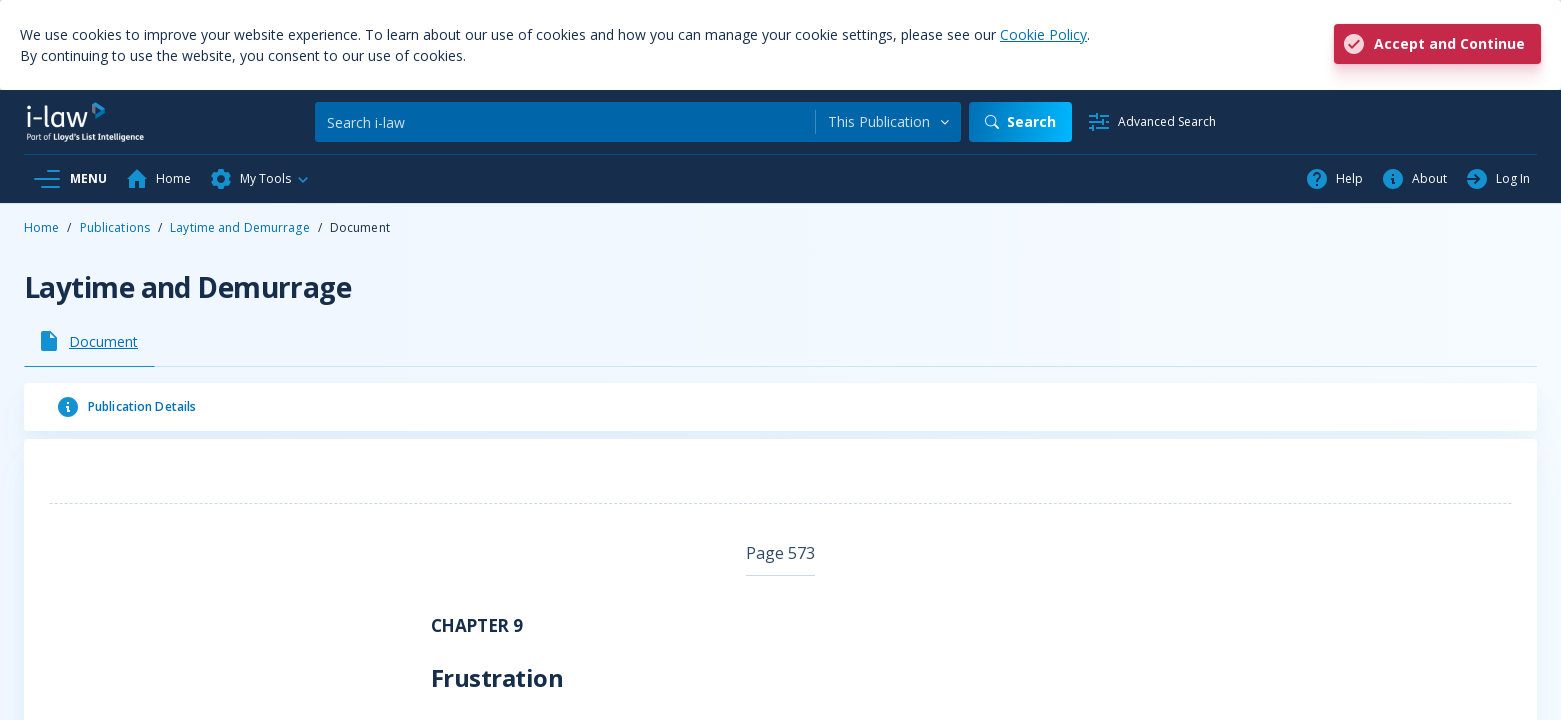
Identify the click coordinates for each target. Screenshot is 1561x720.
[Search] (565, 122)
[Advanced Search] (1151, 122)
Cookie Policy (1043, 34)
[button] (260, 179)
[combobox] (888, 122)
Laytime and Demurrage (240, 227)
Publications (115, 227)
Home (41, 227)
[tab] (89, 341)
